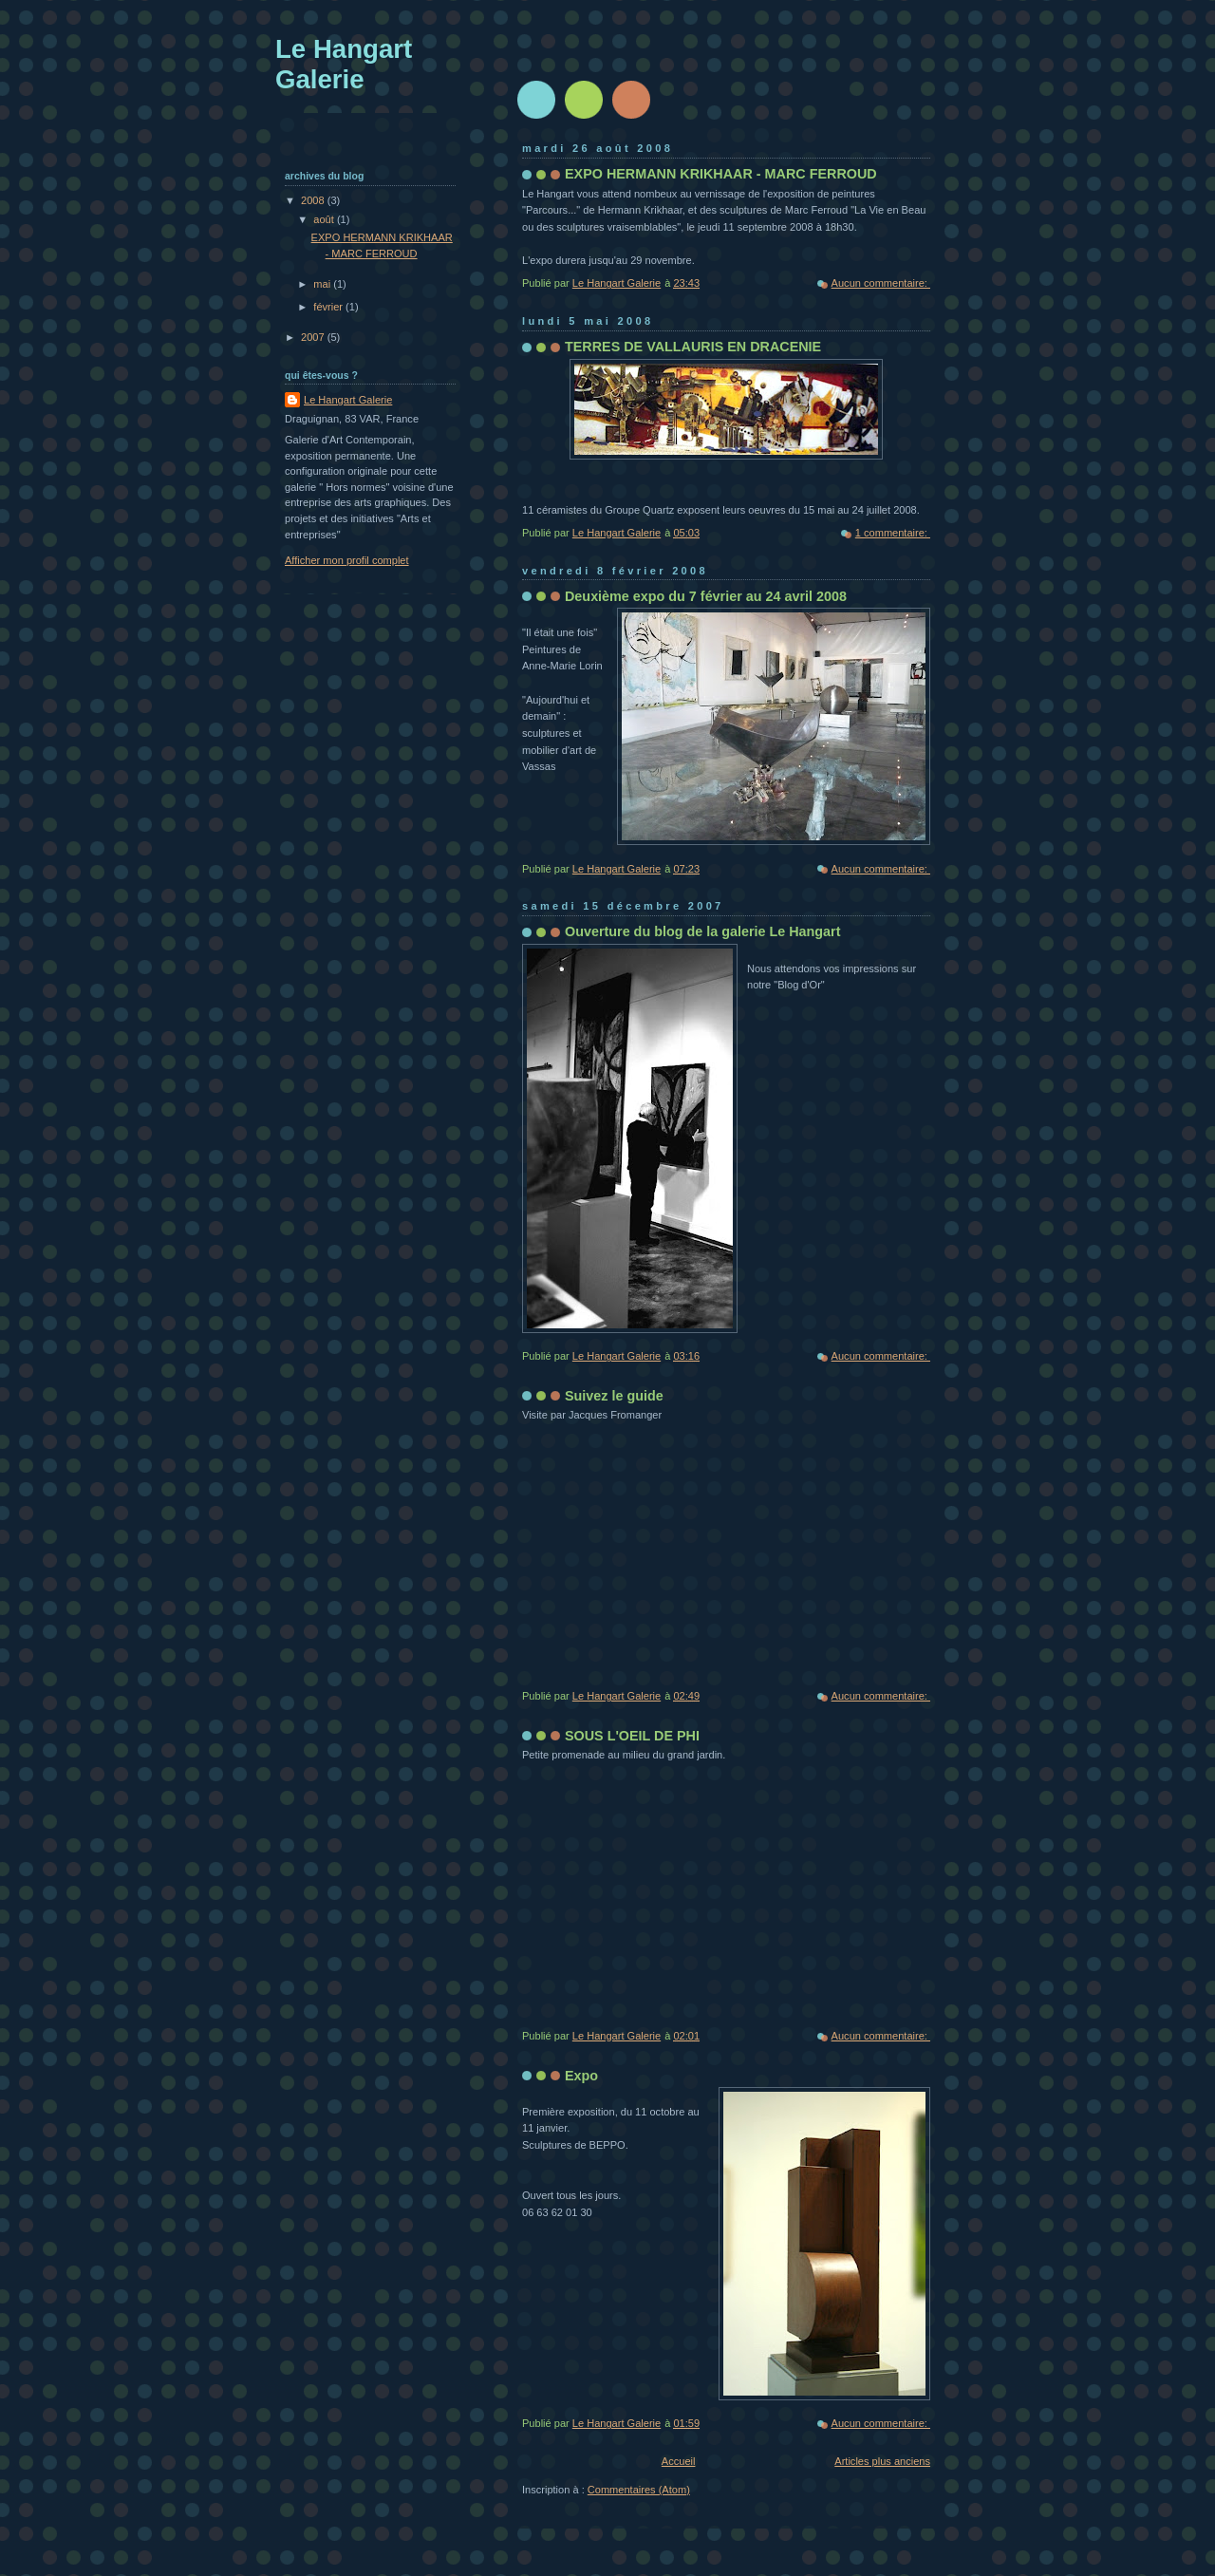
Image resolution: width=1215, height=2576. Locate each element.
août (325, 219)
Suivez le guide (614, 1395)
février (329, 306)
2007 (314, 337)
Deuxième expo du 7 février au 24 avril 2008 (706, 596)
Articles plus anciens (882, 2461)
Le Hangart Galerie (348, 399)
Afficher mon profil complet (347, 560)
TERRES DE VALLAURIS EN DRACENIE (693, 346)
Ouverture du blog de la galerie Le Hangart (702, 931)
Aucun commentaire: (881, 283)
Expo (581, 2075)
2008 (314, 200)
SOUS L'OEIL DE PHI (632, 1735)
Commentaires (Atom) (639, 2489)
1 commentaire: (892, 532)
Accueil (679, 2461)
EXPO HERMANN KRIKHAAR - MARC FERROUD (721, 173)
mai (323, 284)
